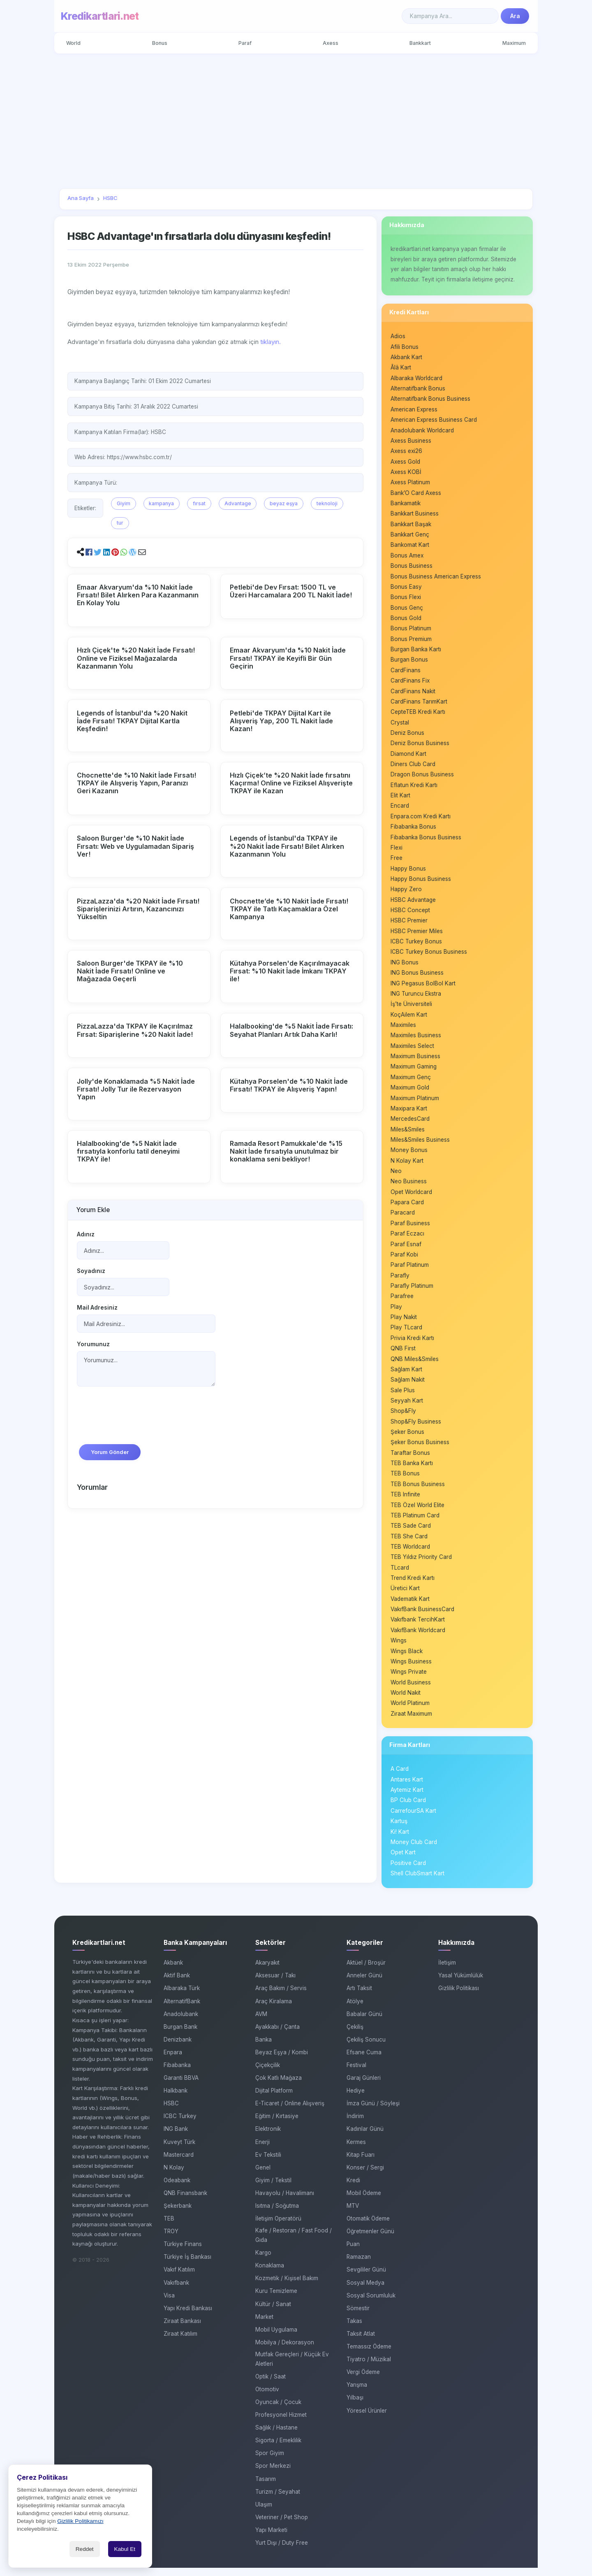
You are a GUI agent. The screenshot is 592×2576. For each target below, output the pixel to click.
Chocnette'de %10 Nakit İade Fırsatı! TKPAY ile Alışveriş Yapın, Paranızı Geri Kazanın (136, 783)
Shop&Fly (403, 1417)
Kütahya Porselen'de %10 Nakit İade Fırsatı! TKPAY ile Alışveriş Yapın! (289, 1085)
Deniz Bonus (407, 735)
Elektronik (268, 2137)
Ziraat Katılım (180, 2342)
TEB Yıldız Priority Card (421, 1564)
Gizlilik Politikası (458, 1996)
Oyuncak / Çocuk (278, 2410)
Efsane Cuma (364, 2060)
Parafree (402, 1302)
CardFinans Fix (410, 683)
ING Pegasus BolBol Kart (423, 987)
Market (264, 2325)
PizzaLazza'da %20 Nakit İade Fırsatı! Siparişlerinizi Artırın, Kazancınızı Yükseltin (138, 908)
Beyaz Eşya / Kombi (281, 2060)
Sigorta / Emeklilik (278, 2449)
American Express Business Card (434, 421)
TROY (171, 2240)
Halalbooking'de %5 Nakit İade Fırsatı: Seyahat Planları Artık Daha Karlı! (291, 1030)
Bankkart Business (415, 515)
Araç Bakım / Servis (281, 1996)
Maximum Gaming (414, 1071)
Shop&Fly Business (416, 1428)
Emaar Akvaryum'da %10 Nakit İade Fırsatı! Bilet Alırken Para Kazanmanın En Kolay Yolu (138, 595)
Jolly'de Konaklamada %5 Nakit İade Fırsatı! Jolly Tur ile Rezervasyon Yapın (136, 1089)
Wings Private (409, 1680)
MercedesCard (410, 1123)
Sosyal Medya (365, 2291)
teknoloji (327, 503)
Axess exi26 (406, 452)
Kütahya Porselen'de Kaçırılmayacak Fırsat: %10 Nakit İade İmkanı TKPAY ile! (289, 971)
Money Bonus (409, 1155)
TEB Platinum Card (415, 1522)
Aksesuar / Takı (275, 1984)
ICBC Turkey (180, 2124)
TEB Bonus (405, 1480)
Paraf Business (410, 1228)
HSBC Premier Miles (417, 934)
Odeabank (177, 2188)
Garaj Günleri (364, 2086)
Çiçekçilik (267, 2073)
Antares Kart (407, 1787)
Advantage (237, 503)
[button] (89, 552)
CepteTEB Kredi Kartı (418, 714)
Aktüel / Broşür (366, 1971)
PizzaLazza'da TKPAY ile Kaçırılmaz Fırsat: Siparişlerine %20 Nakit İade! (135, 1030)
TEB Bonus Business (418, 1491)
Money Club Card (414, 1850)
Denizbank (178, 2047)
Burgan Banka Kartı (416, 651)
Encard (400, 809)
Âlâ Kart (401, 368)
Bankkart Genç (410, 536)
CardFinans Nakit (413, 693)
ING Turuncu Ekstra (416, 997)
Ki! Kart (400, 1840)
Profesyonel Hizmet (281, 2423)
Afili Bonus (405, 347)
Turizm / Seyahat (277, 2500)
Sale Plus (403, 1396)
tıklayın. (270, 342)
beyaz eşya (284, 503)
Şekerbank (178, 2214)
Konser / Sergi (365, 2175)
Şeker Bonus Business (420, 1449)
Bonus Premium (411, 641)
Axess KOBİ (406, 473)
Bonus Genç (407, 609)
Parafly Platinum (412, 1291)
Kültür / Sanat (273, 2312)
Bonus (160, 43)
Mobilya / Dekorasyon (284, 2350)
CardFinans (406, 672)
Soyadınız (91, 1271)
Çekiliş (355, 2035)
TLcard (400, 1575)
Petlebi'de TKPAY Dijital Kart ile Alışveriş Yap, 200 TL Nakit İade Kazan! (281, 720)
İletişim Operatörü (278, 2227)
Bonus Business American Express (436, 578)
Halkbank (175, 2099)
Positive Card (408, 1871)
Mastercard (179, 2163)
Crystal (400, 725)
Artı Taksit (359, 1996)
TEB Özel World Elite (417, 1512)
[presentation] (139, 1421)
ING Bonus (405, 966)
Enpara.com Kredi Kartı (421, 819)
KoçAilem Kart (409, 1018)
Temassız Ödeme (369, 2355)
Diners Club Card (413, 767)
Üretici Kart (405, 1596)
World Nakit (406, 1701)
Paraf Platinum (410, 1270)
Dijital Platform (274, 2099)
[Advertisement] (296, 121)
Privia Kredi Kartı (412, 1344)
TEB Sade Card (411, 1533)
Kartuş (399, 1829)
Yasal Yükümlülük (460, 1984)
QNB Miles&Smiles (415, 1365)
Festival (356, 2073)
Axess (330, 43)
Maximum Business (415, 1060)
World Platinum (410, 1711)
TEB (169, 2227)
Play (396, 1312)
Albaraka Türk (182, 1996)
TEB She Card (409, 1543)
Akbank (173, 1971)
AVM (261, 2022)
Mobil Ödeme (364, 2201)
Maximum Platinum (415, 1102)
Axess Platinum (410, 484)
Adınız (86, 1234)
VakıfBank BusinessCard (422, 1617)
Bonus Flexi (406, 599)
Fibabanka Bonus (413, 830)
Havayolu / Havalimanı (284, 2201)
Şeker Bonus (407, 1438)
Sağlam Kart (406, 1375)
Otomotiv (267, 2397)
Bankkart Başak (411, 526)
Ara (515, 16)
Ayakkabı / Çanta (277, 2035)
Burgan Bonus (409, 662)
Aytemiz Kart (407, 1798)
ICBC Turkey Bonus (416, 945)
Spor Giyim (269, 2461)
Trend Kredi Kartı (413, 1585)
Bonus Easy (406, 588)
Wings (399, 1648)
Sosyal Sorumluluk (371, 2303)
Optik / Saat (270, 2384)
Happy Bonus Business (421, 882)
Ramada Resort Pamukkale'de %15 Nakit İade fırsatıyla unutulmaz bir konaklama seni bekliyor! (286, 1151)
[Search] (450, 16)
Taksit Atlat (361, 2342)
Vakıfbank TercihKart (418, 1627)
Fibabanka (177, 2073)
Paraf (245, 43)
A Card (400, 1777)
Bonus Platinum (411, 630)
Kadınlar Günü (365, 2137)
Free (396, 861)
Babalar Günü (364, 2022)
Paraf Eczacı (407, 1239)
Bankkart (420, 43)
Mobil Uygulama (276, 2337)
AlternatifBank (182, 2009)
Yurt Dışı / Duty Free (281, 2551)
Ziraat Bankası (182, 2329)
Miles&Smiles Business (420, 1144)
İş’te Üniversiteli (411, 1008)
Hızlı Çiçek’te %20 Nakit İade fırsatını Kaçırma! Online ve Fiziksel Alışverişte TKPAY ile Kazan (291, 783)
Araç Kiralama (273, 2009)
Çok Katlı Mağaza (278, 2086)
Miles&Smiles (408, 1134)
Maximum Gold (410, 1092)
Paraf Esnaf (406, 1249)
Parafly (400, 1281)
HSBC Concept (410, 914)
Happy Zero (406, 893)
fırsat (199, 503)
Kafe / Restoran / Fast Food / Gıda (293, 2244)
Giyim (123, 503)
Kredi (353, 2188)
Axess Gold (405, 463)
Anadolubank (181, 2022)
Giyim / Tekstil (273, 2188)
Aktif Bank (177, 1984)
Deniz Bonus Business (420, 746)
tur (120, 523)
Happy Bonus (408, 872)
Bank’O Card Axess (416, 494)
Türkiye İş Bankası (187, 2265)
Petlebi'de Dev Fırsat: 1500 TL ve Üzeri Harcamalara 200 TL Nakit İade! (291, 591)
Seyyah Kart (407, 1407)
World (74, 43)
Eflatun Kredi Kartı (414, 788)
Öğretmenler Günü (370, 2240)
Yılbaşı (355, 2406)
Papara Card (407, 1207)
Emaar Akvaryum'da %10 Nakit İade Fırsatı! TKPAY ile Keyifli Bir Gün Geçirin (288, 658)
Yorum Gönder (110, 1454)
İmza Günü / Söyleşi (373, 2112)
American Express (414, 410)
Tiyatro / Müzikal (369, 2368)
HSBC (171, 2112)
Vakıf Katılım (179, 2278)
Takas (354, 2329)
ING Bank (176, 2137)
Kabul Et (124, 2549)
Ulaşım (263, 2512)
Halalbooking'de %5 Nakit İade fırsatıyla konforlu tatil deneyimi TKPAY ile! (128, 1151)
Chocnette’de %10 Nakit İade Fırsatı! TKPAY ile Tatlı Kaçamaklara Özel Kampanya (289, 908)
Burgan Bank (180, 2035)
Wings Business (411, 1669)
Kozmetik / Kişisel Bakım (286, 2286)
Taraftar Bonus (410, 1459)
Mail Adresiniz (97, 1308)
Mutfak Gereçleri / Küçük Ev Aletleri (292, 2367)
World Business (411, 1690)
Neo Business (409, 1186)
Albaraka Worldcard (416, 379)
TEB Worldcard (410, 1554)
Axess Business (411, 442)
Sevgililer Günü (366, 2278)
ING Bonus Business (417, 976)
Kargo (263, 2261)
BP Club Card (408, 1808)
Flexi (396, 851)
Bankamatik (406, 505)
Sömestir (358, 2316)
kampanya (161, 503)
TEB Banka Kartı (412, 1470)
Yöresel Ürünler (367, 2419)
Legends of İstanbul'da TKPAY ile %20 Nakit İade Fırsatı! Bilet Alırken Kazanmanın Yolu (287, 846)
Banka (263, 2047)
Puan (353, 2252)
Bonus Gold (406, 620)
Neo (396, 1176)
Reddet (85, 2549)
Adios (398, 337)
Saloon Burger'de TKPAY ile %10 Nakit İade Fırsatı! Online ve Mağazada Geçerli (130, 971)
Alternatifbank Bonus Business (430, 400)
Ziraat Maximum (411, 1722)
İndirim (355, 2124)
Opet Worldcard (411, 1197)
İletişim (447, 1971)
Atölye (355, 2009)
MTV (353, 2214)
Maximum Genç (411, 1081)
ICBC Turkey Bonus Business (429, 955)
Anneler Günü (364, 1984)
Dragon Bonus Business (422, 777)
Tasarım (265, 2487)
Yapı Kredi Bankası (188, 2316)
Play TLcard (406, 1333)
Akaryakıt (267, 1971)
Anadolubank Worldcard (422, 431)
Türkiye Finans (183, 2252)
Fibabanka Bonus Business (426, 840)
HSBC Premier (409, 924)
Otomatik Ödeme (368, 2227)
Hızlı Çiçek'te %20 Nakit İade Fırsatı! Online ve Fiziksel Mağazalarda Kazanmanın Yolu (136, 658)
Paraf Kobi (404, 1260)
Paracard (403, 1218)
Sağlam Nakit (408, 1386)
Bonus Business (411, 567)
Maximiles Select (412, 1050)
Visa (169, 2303)
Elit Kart (400, 798)
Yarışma (357, 2393)
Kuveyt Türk (179, 2150)
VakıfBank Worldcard (418, 1638)
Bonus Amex (407, 557)
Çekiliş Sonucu (366, 2047)
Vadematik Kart (410, 1606)
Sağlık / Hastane (276, 2436)
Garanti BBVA (181, 2086)
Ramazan (359, 2265)
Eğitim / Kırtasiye (276, 2124)
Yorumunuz (93, 1345)
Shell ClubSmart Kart (417, 1882)
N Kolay (174, 2175)
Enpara (173, 2060)
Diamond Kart (408, 756)
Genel (263, 2175)
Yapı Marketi (271, 2538)
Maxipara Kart (409, 1113)
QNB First (403, 1354)
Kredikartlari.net (100, 16)
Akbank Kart (406, 358)
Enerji (262, 2150)
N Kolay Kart (407, 1165)
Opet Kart (403, 1861)
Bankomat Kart (410, 547)
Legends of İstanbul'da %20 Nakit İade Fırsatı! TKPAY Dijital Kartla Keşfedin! (132, 720)
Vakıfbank (176, 2291)
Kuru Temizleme (276, 2299)
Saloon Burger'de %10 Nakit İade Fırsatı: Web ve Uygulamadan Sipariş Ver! (135, 846)
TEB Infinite (405, 1501)
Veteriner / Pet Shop (281, 2525)
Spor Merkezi (273, 2474)
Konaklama (269, 2274)
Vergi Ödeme (363, 2380)
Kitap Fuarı (361, 2163)
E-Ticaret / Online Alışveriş (289, 2112)
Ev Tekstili (268, 2163)
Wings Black (407, 1659)
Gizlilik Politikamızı (80, 2521)
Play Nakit (404, 1323)
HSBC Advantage (413, 903)
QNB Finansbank (185, 2201)
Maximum (513, 43)
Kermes (356, 2150)
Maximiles (403, 1029)
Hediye (356, 2099)
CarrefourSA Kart (413, 1819)
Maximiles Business (416, 1039)
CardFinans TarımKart (419, 704)
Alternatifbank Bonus (418, 389)
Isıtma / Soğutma (277, 2214)
